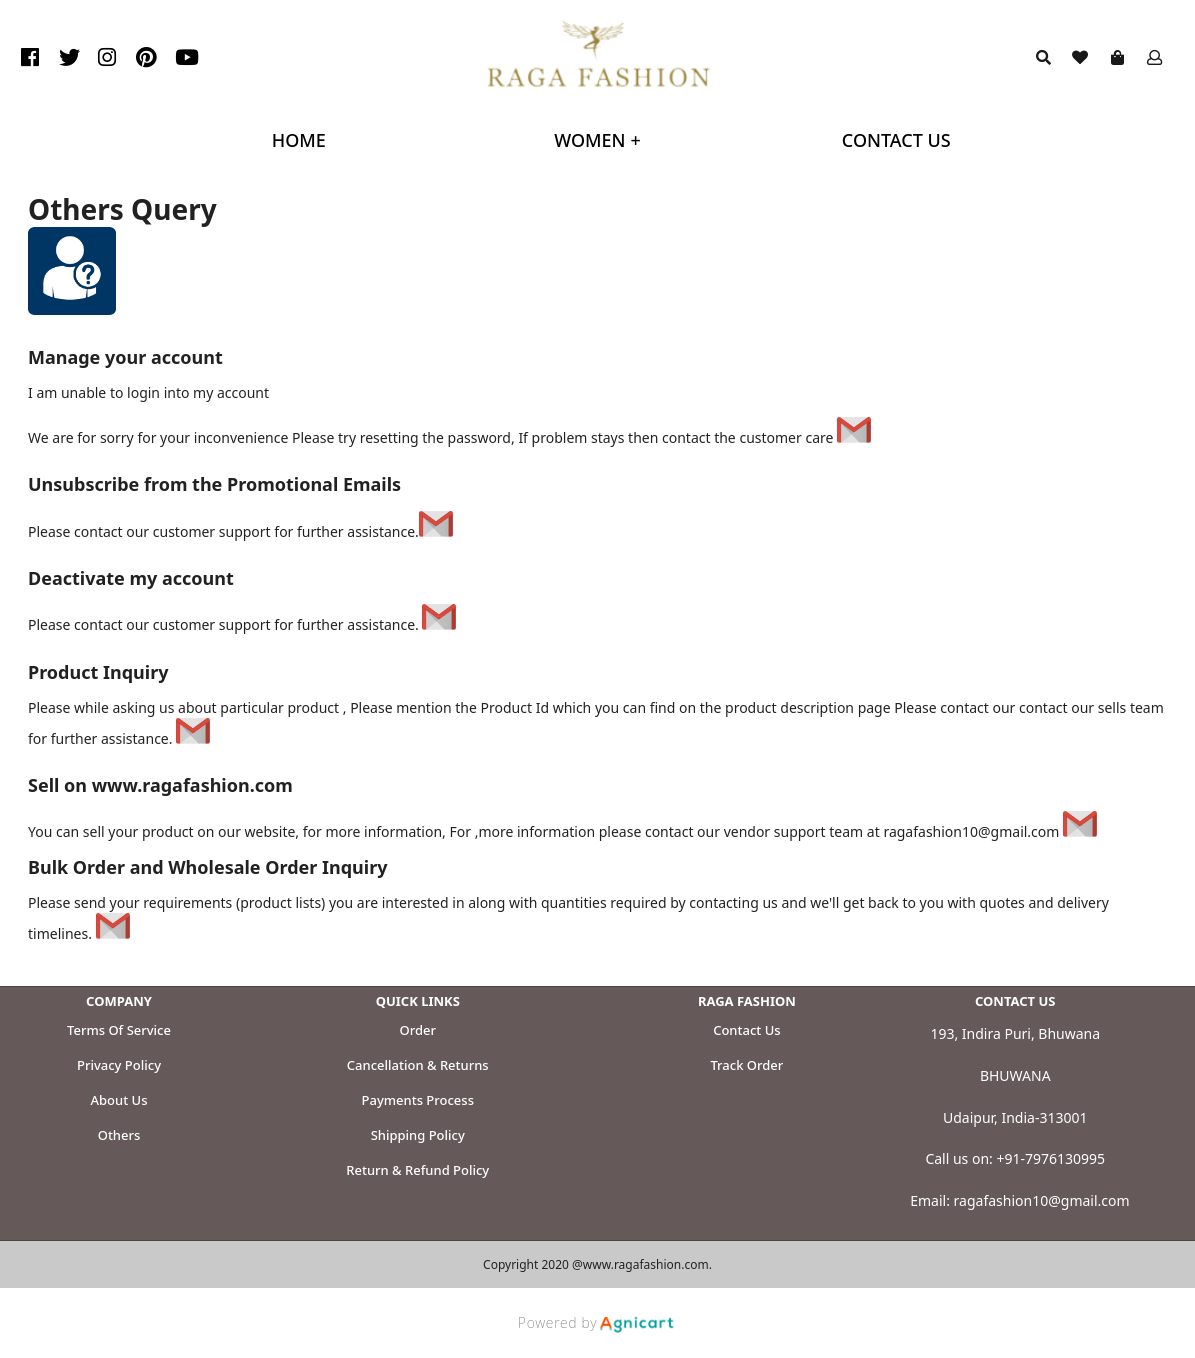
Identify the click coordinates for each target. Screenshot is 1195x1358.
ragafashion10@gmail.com (1042, 1200)
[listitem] (32, 57)
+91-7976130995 (1050, 1158)
